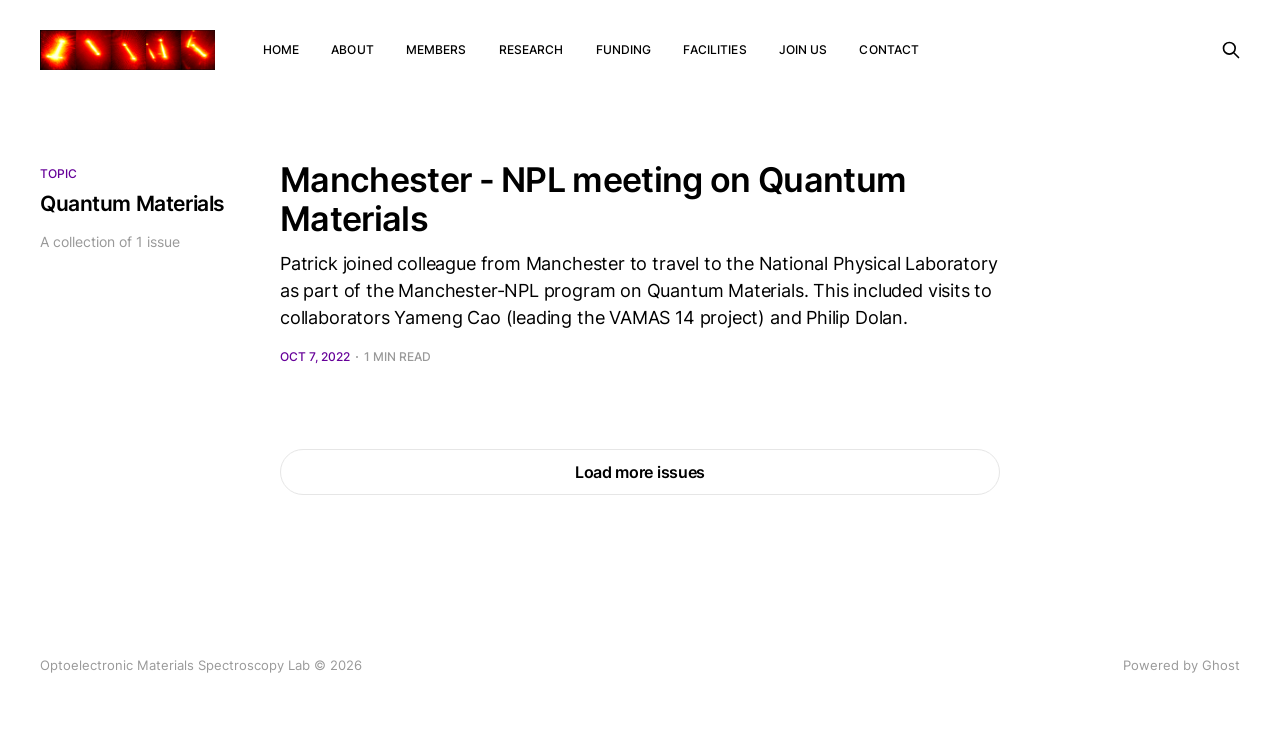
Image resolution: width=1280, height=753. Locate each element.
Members (436, 49)
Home (281, 49)
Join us (803, 49)
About (352, 49)
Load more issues (640, 472)
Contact (889, 49)
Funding (624, 49)
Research (531, 49)
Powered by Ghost (1181, 665)
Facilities (714, 49)
